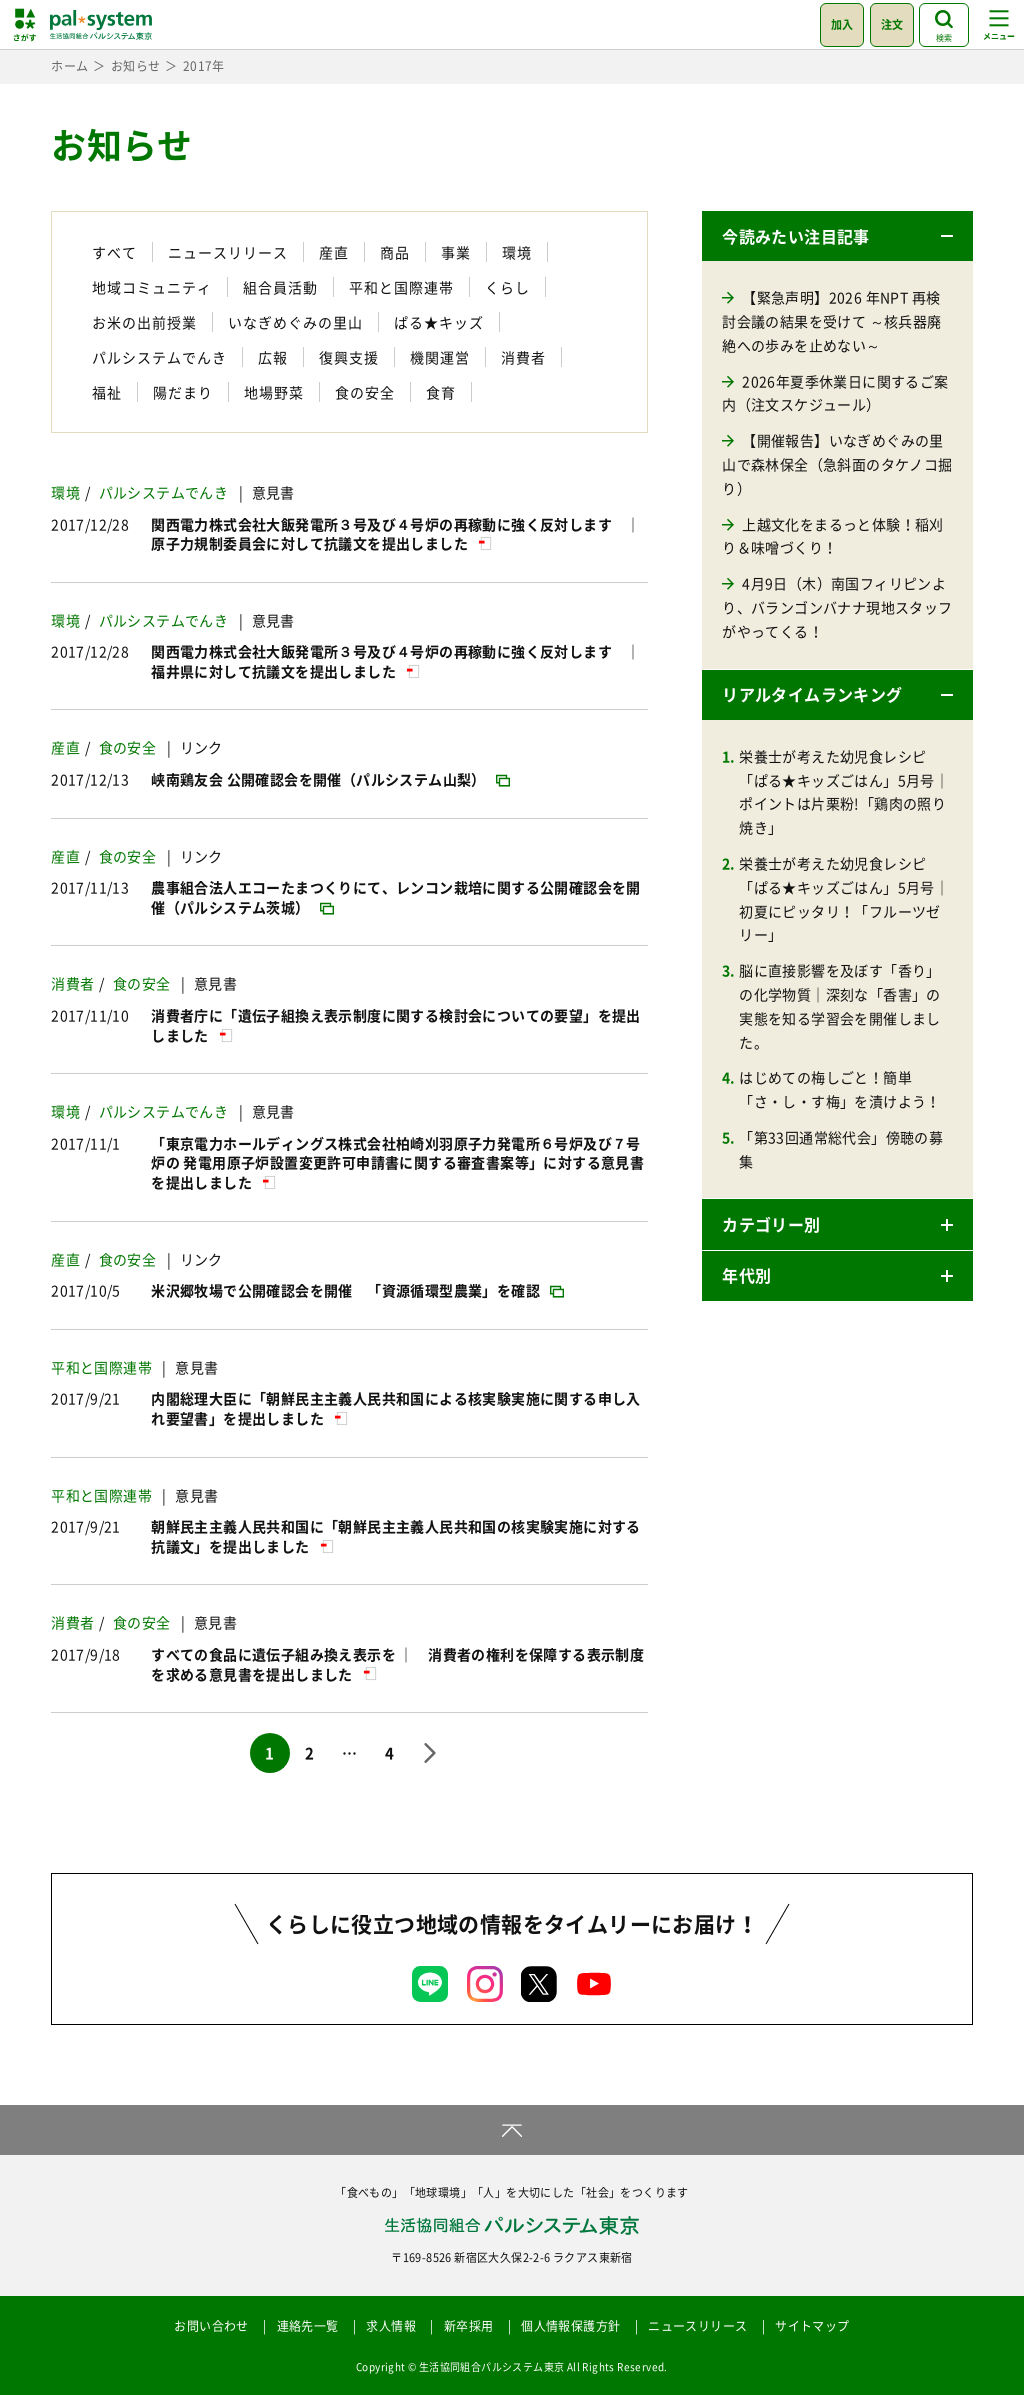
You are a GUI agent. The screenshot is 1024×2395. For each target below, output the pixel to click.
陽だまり (183, 392)
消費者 (523, 357)
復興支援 (349, 357)
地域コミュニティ (152, 287)
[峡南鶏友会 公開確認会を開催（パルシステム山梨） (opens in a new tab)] (330, 779)
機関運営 (440, 357)
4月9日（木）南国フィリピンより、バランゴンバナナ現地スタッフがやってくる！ (837, 607)
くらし (507, 287)
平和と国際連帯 (401, 287)
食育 (441, 392)
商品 (395, 252)
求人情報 (391, 2326)
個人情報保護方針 (570, 2326)
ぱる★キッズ (439, 322)
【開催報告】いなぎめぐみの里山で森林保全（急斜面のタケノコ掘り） (837, 464)
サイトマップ (812, 2326)
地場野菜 (274, 392)
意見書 (273, 492)
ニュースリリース (228, 252)
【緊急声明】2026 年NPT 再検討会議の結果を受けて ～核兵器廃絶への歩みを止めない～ (831, 321)
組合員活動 (280, 287)
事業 (456, 252)
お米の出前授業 (144, 322)
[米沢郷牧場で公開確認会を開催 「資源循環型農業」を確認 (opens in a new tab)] (357, 1290)
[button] (837, 236)
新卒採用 (469, 2326)
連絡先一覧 (308, 2326)
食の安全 (365, 392)
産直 (334, 252)
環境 (517, 252)
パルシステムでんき (159, 357)
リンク (201, 747)
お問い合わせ (211, 2326)
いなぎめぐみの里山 (295, 322)
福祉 (107, 392)
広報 (273, 357)
